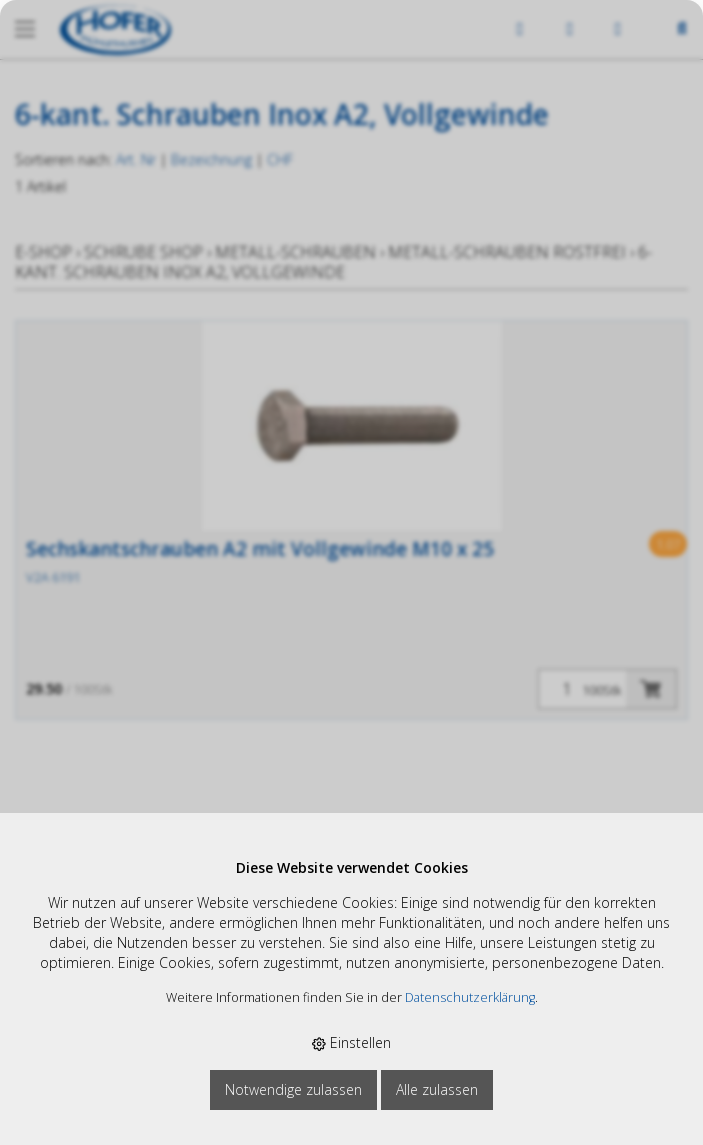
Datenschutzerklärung (470, 997)
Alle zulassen (437, 1089)
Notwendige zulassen (293, 1089)
